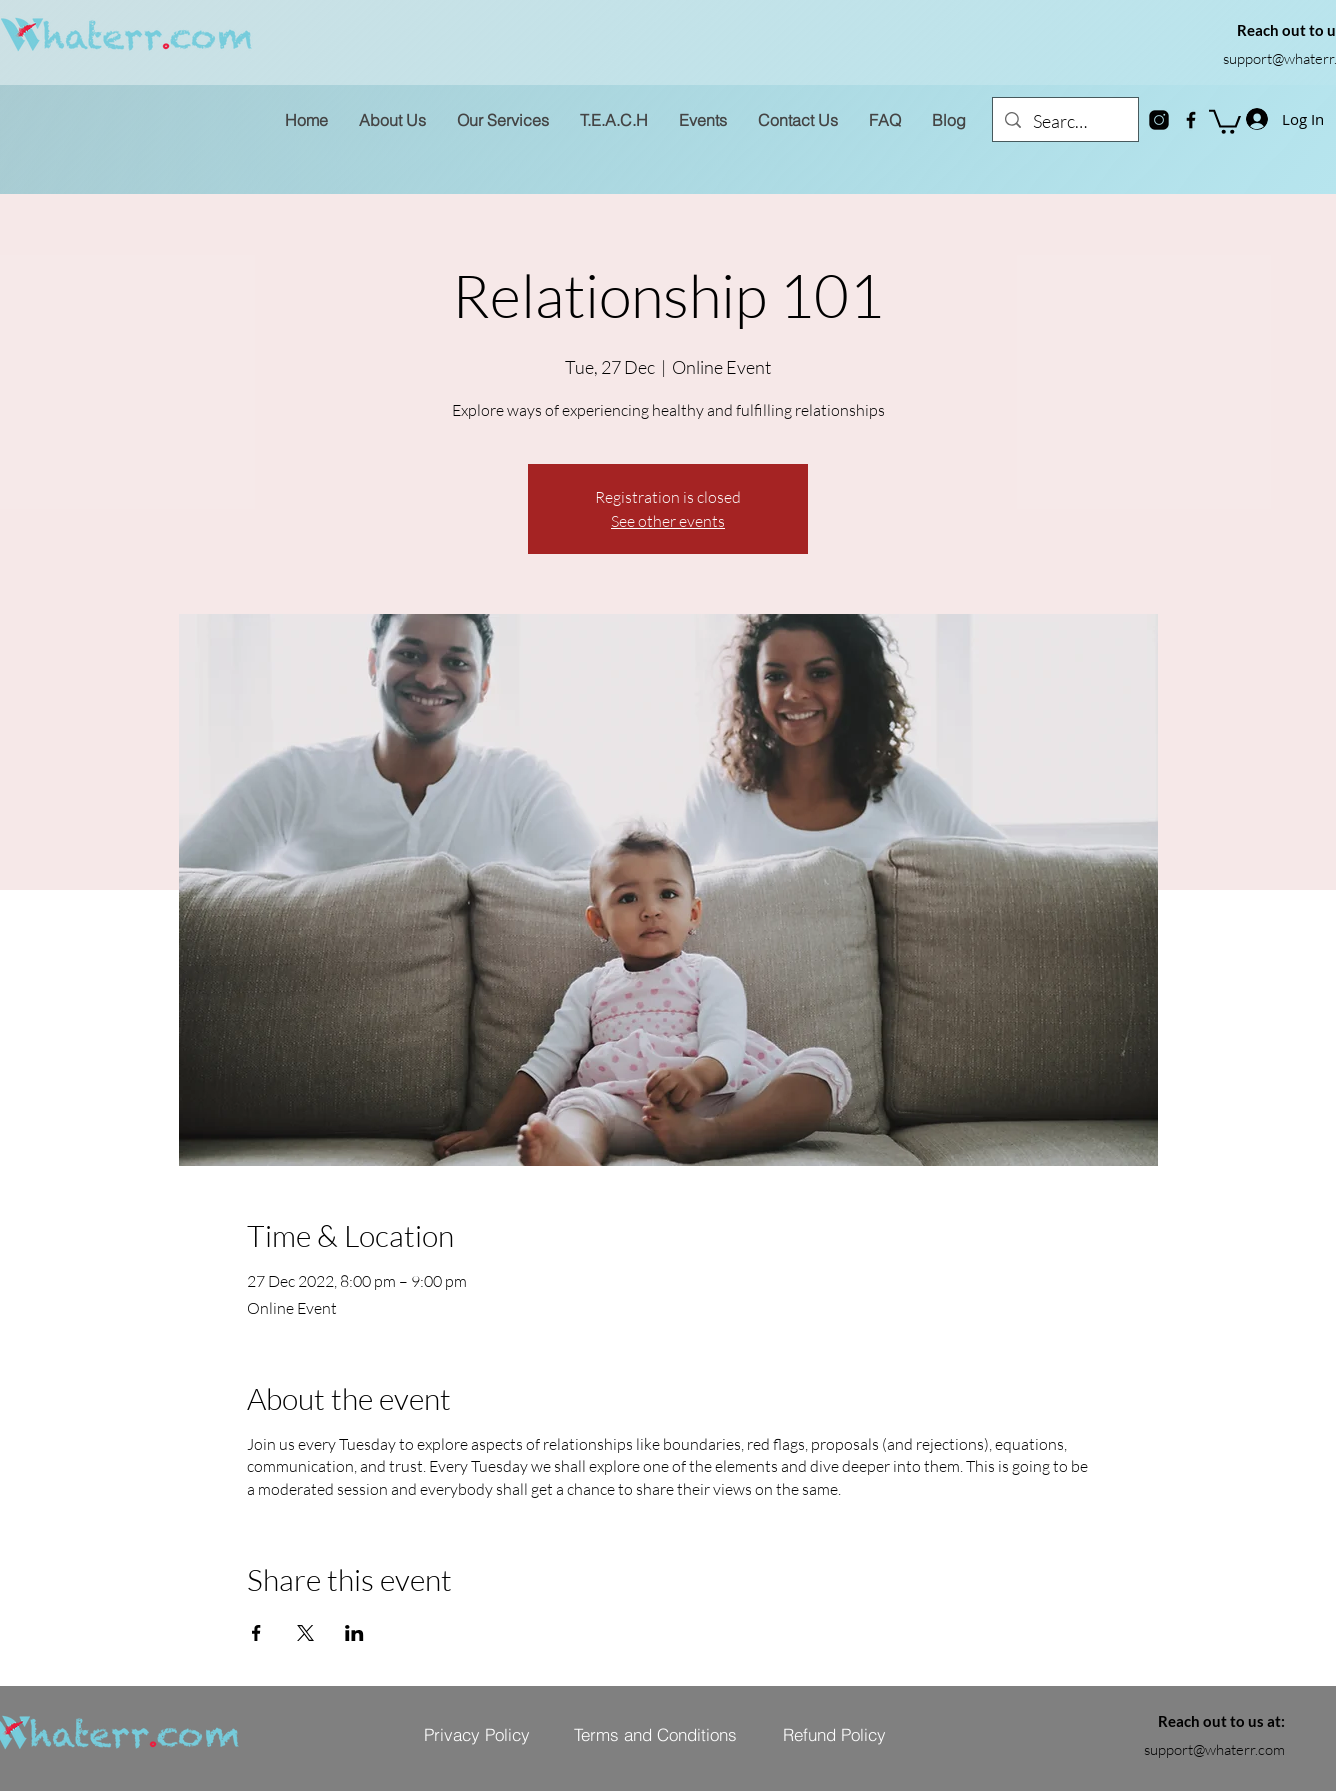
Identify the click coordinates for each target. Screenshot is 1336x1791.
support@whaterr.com (1214, 1749)
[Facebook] (1191, 120)
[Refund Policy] (834, 1734)
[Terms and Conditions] (655, 1734)
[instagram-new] (1159, 120)
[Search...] (1064, 122)
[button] (1225, 120)
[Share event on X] (305, 1633)
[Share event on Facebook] (256, 1633)
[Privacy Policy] (477, 1734)
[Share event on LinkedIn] (354, 1633)
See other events (668, 521)
